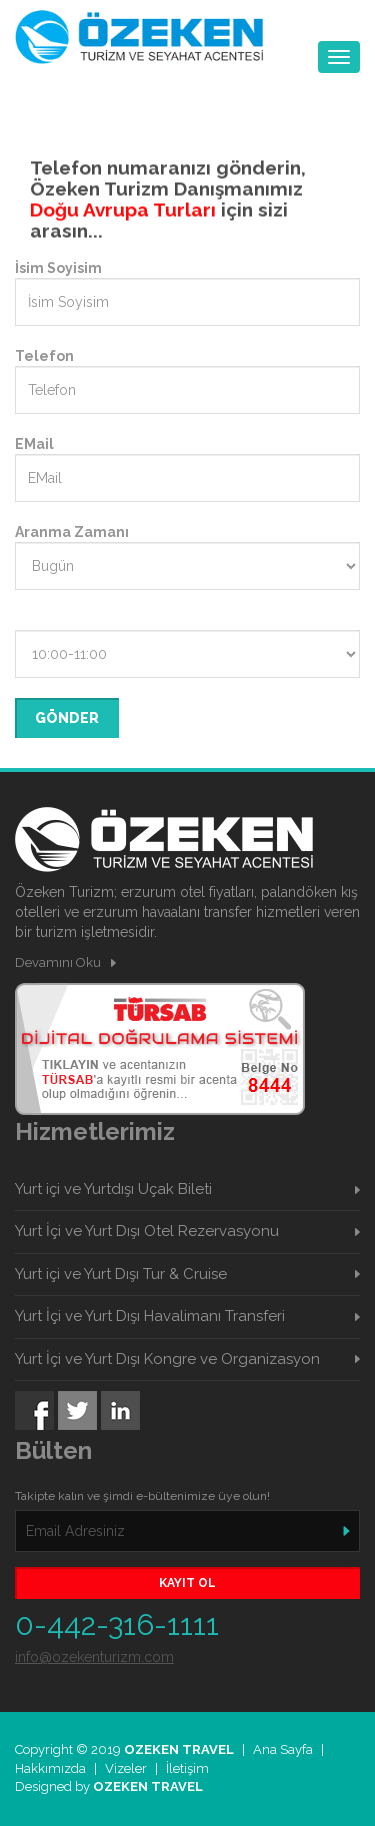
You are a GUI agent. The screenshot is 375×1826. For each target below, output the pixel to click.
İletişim (187, 1768)
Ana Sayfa (283, 1749)
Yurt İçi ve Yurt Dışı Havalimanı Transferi (150, 1316)
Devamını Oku (58, 962)
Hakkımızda (50, 1768)
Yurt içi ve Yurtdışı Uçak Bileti (113, 1189)
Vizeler (126, 1768)
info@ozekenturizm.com (94, 1657)
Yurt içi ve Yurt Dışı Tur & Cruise (121, 1274)
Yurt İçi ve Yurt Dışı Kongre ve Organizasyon (167, 1359)
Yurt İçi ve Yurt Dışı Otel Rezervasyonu (147, 1231)
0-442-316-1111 (117, 1624)
